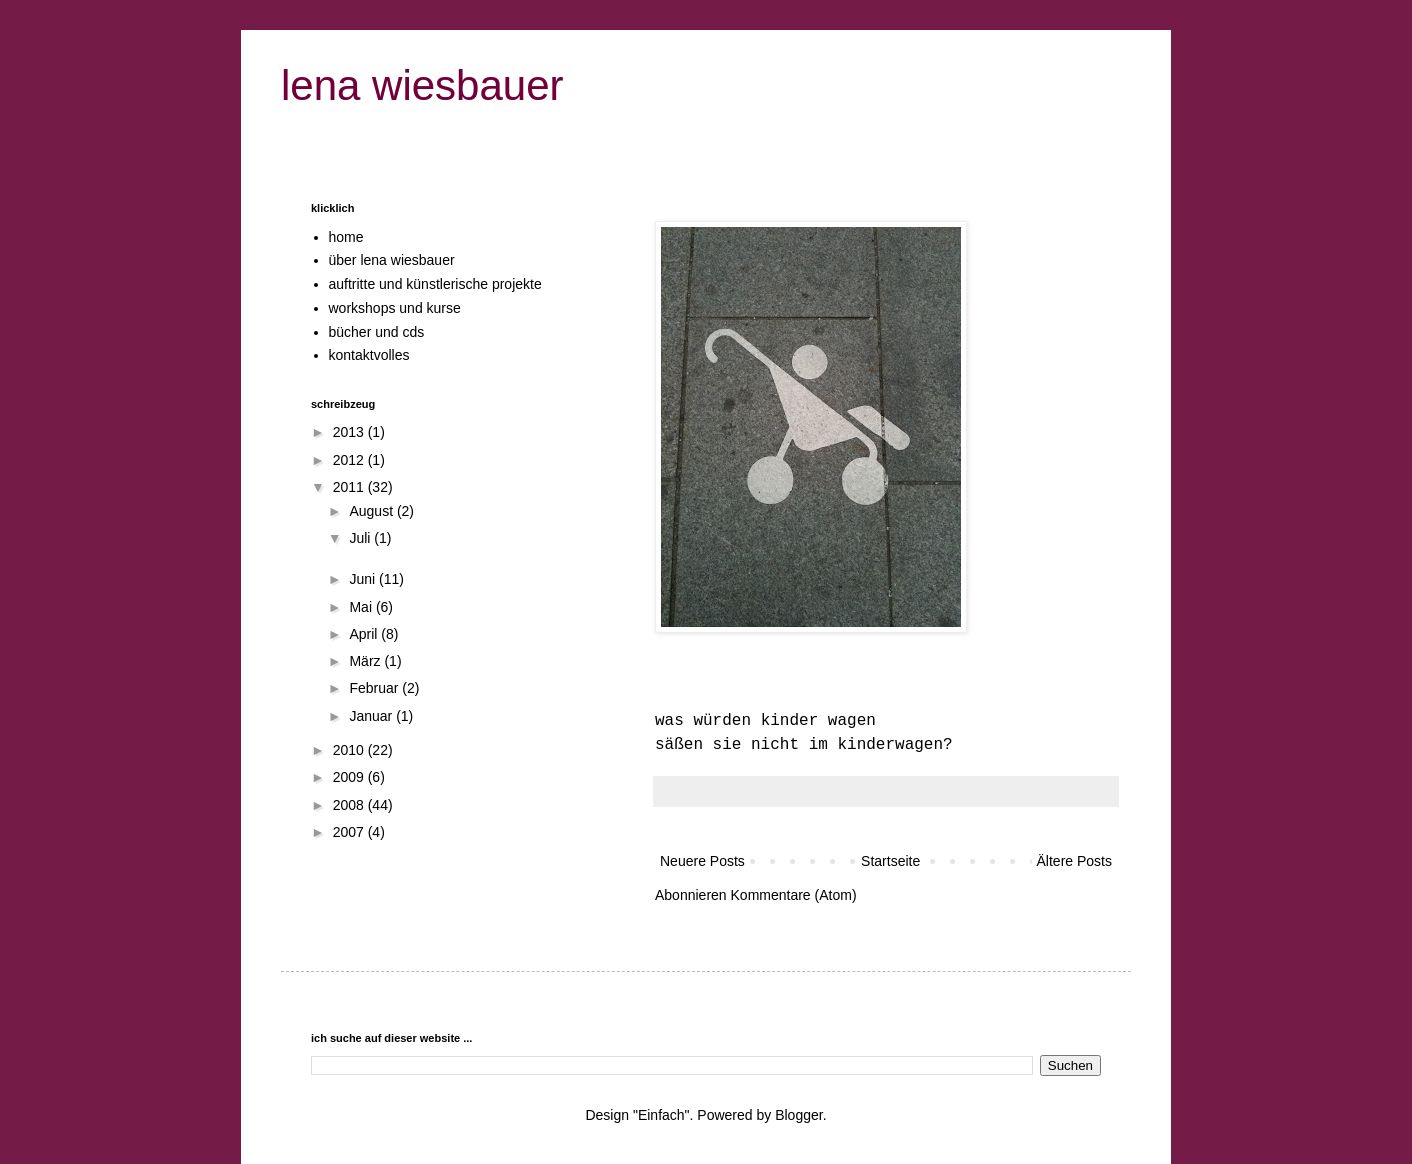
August (372, 511)
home (346, 237)
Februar (375, 688)
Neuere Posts (702, 861)
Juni (364, 579)
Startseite (890, 861)
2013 (350, 432)
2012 (350, 460)
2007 (350, 832)
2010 (350, 750)
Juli (361, 538)
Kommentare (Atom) (794, 895)
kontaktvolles (369, 355)
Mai (362, 607)
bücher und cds (377, 332)
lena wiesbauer (422, 85)
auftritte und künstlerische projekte (435, 284)
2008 (350, 805)
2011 (350, 487)
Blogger (798, 1115)
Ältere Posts (1074, 861)
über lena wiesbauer (392, 260)
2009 (350, 777)
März (366, 661)
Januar (372, 716)
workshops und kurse (395, 308)
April (365, 634)
